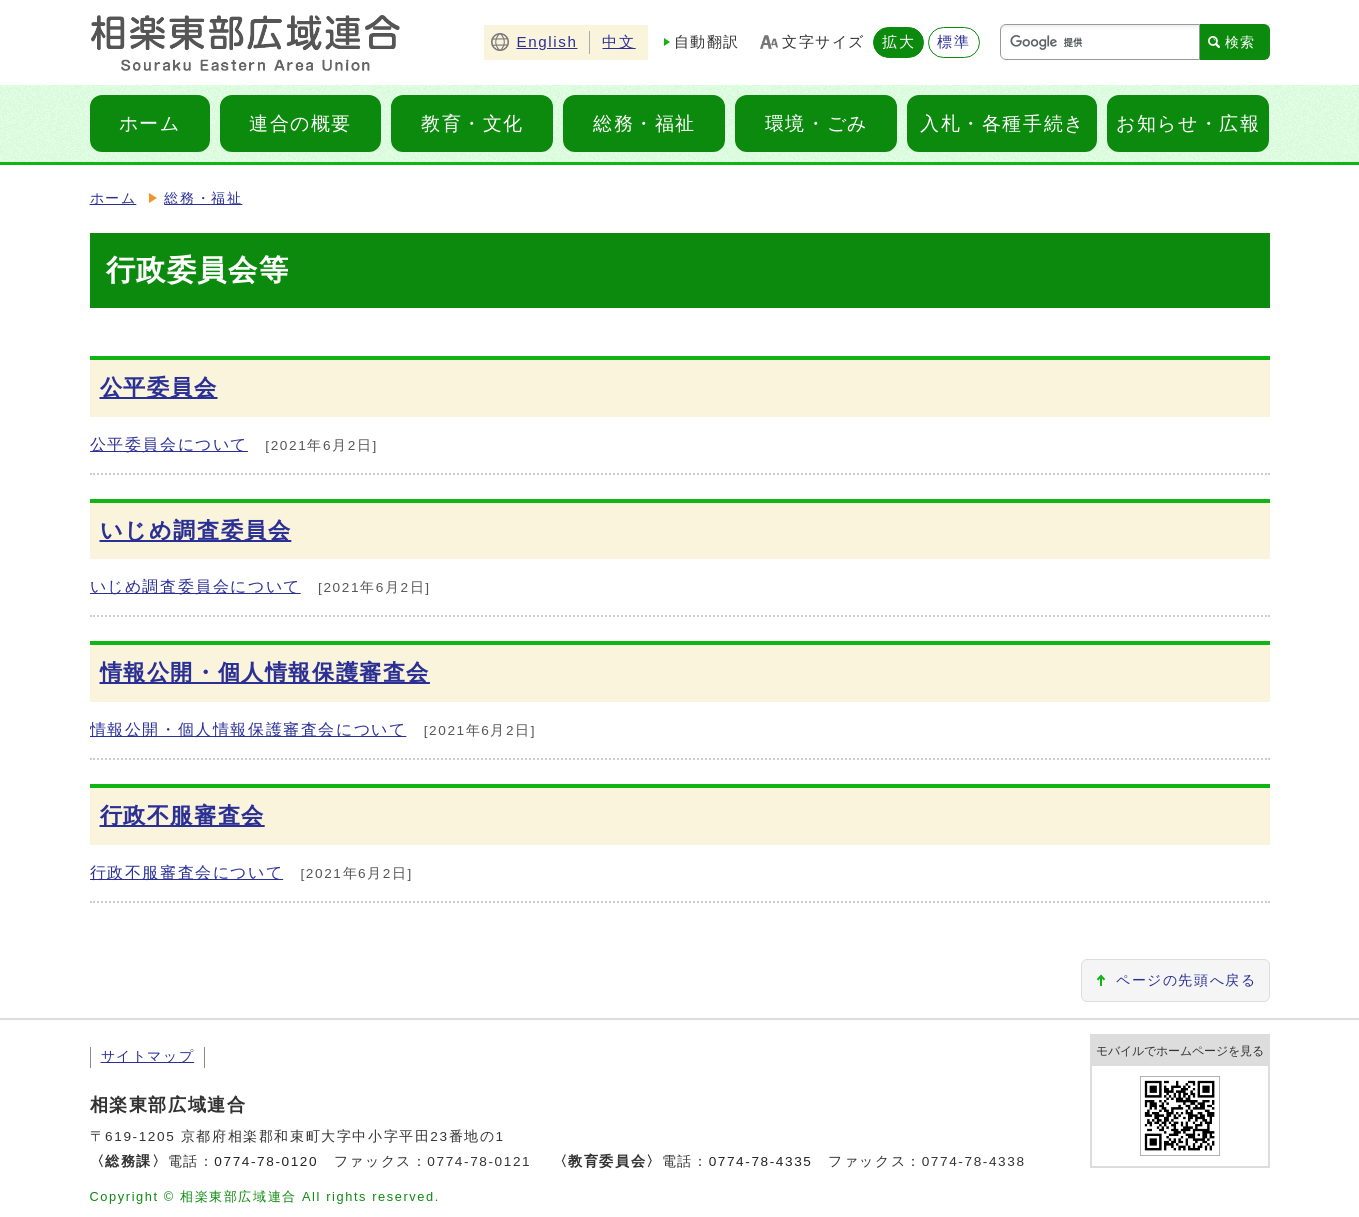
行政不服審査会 (182, 815)
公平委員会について (169, 444)
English (546, 41)
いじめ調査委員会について (195, 586)
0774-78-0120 (266, 1161)
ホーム (150, 123)
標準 (953, 41)
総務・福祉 (644, 123)
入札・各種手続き (1002, 123)
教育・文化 (472, 123)
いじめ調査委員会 (196, 530)
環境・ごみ (816, 123)
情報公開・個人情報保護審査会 (265, 672)
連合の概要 (300, 123)
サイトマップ (148, 1056)
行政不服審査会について (187, 872)
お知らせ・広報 (1188, 123)
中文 (618, 41)
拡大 (898, 41)
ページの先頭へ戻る (1186, 980)
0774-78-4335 (761, 1161)
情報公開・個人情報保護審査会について (248, 729)
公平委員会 (159, 387)
